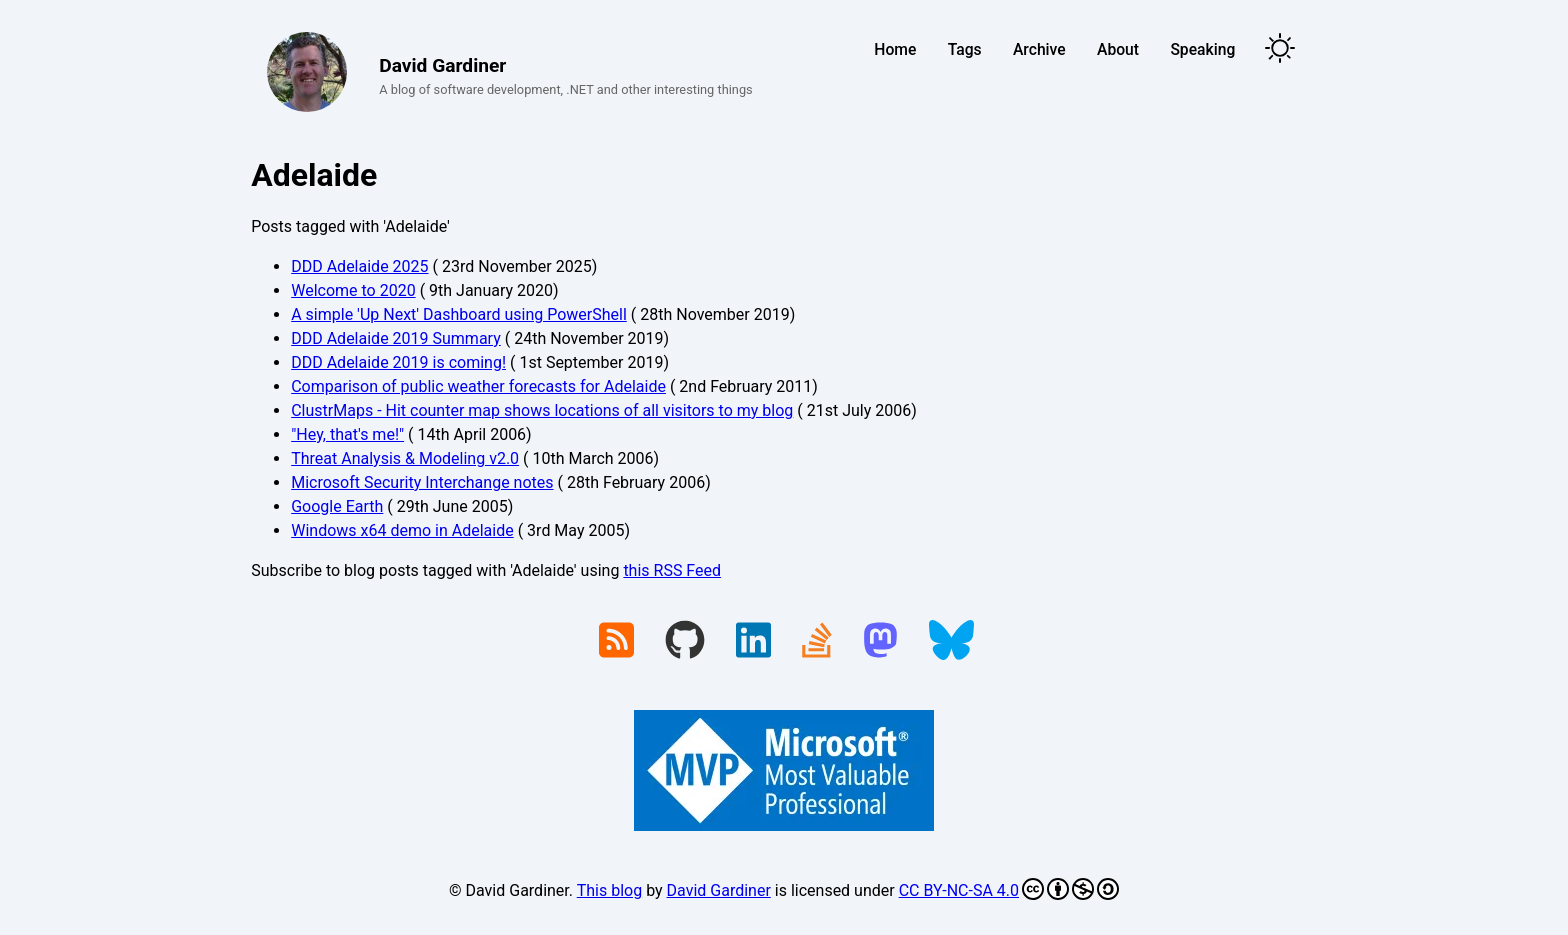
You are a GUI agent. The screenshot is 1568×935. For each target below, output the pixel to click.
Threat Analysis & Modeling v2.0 (405, 458)
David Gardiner (719, 890)
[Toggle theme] (1280, 49)
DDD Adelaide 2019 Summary (396, 338)
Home (895, 49)
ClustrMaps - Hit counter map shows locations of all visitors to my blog (542, 410)
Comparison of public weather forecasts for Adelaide (478, 386)
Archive (1039, 49)
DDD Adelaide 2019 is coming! (398, 362)
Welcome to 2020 (353, 290)
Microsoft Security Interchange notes (422, 482)
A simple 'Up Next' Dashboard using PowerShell (459, 314)
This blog (609, 890)
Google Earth (337, 506)
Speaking (1202, 49)
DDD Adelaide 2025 (359, 266)
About (1118, 49)
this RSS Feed (672, 570)
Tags (965, 49)
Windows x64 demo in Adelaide (402, 530)
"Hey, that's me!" (347, 434)
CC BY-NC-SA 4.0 (1009, 889)
